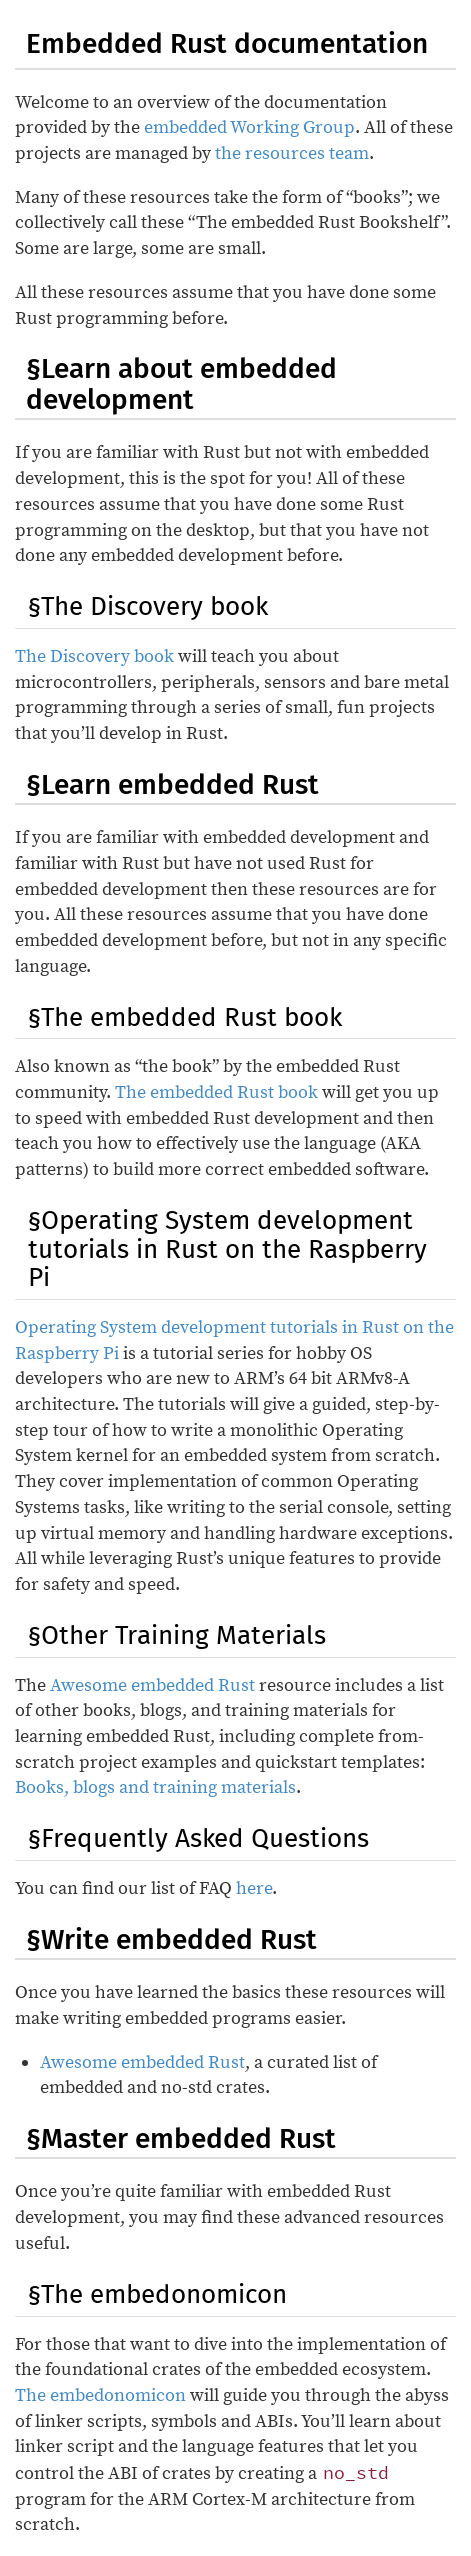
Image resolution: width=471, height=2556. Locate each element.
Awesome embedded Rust (152, 1685)
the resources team (292, 153)
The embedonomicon (100, 2395)
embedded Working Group (249, 127)
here (254, 1888)
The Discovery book (94, 656)
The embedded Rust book (216, 1092)
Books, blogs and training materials (155, 1787)
